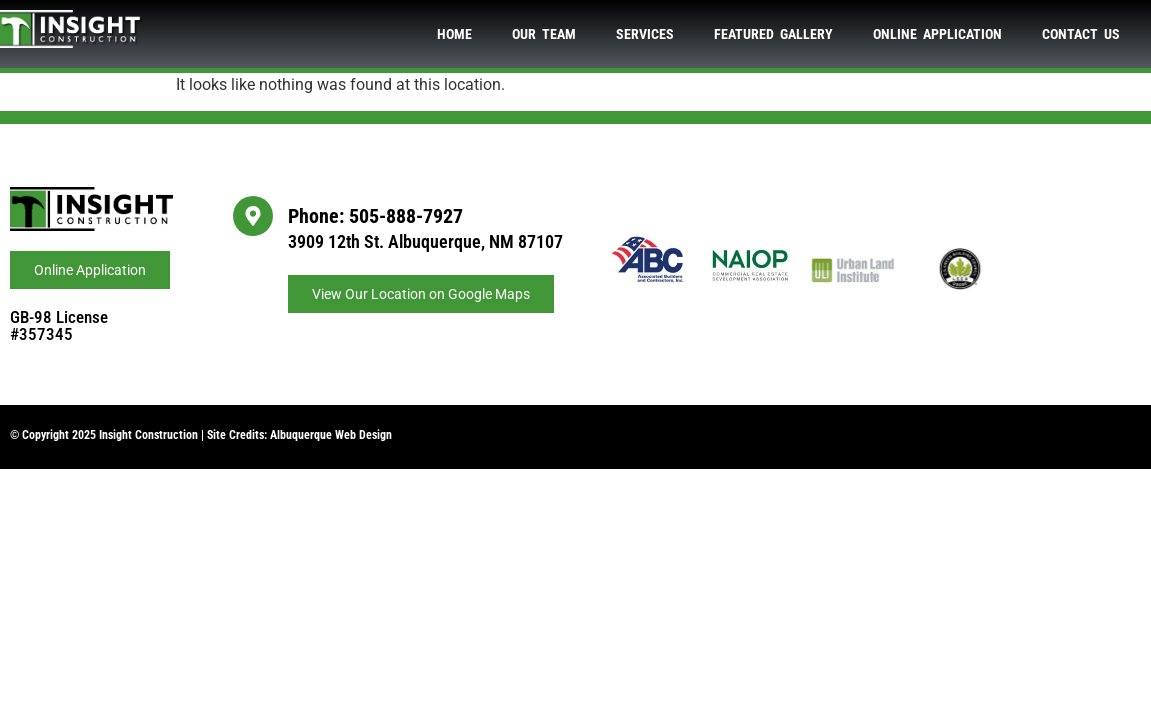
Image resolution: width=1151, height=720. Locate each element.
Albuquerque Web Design (331, 435)
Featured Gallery (773, 34)
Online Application (937, 34)
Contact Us (1081, 34)
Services (645, 34)
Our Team (544, 34)
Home (454, 34)
